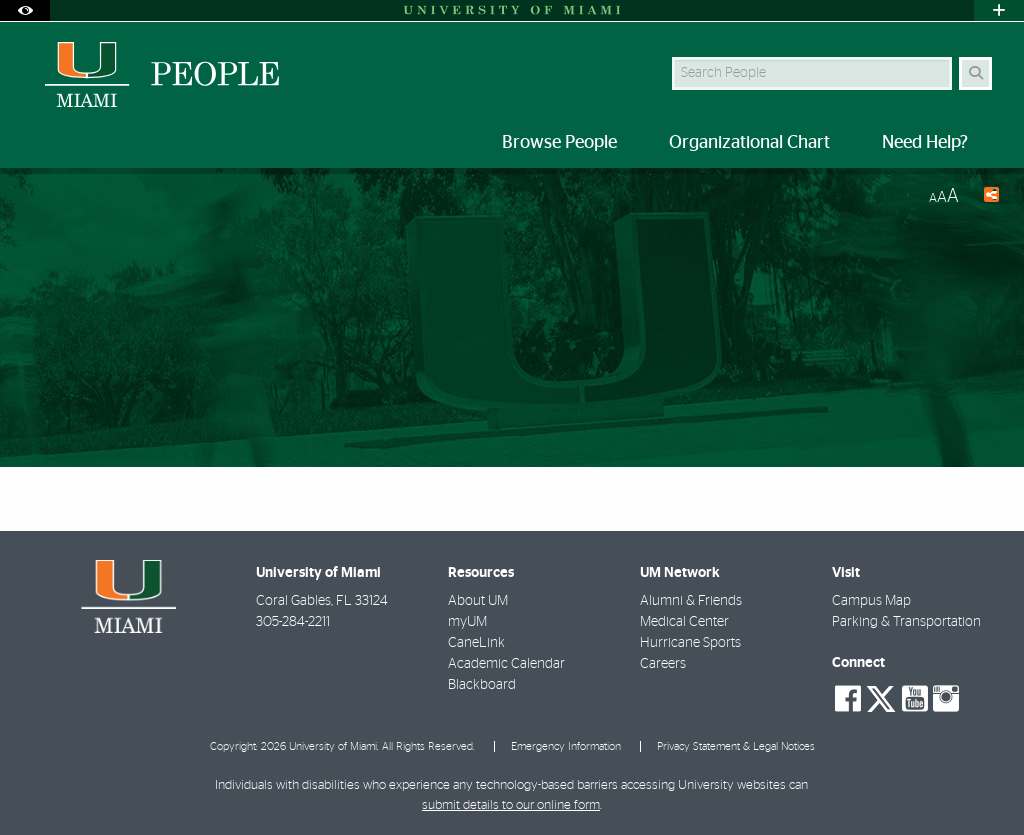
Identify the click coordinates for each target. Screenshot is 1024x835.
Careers (663, 664)
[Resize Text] (944, 196)
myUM (467, 622)
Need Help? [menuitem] (925, 143)
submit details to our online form (511, 805)
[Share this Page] (987, 197)
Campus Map (871, 601)
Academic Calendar (506, 664)
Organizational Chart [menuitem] (749, 143)
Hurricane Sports (690, 643)
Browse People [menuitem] (559, 143)
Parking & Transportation (906, 622)
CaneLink (476, 643)
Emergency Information (566, 746)
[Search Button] (975, 73)
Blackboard (482, 685)
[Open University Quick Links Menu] (999, 10)
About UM (478, 601)
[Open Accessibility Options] (25, 10)
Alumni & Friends (691, 601)
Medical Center (684, 622)
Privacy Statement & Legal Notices (736, 746)
